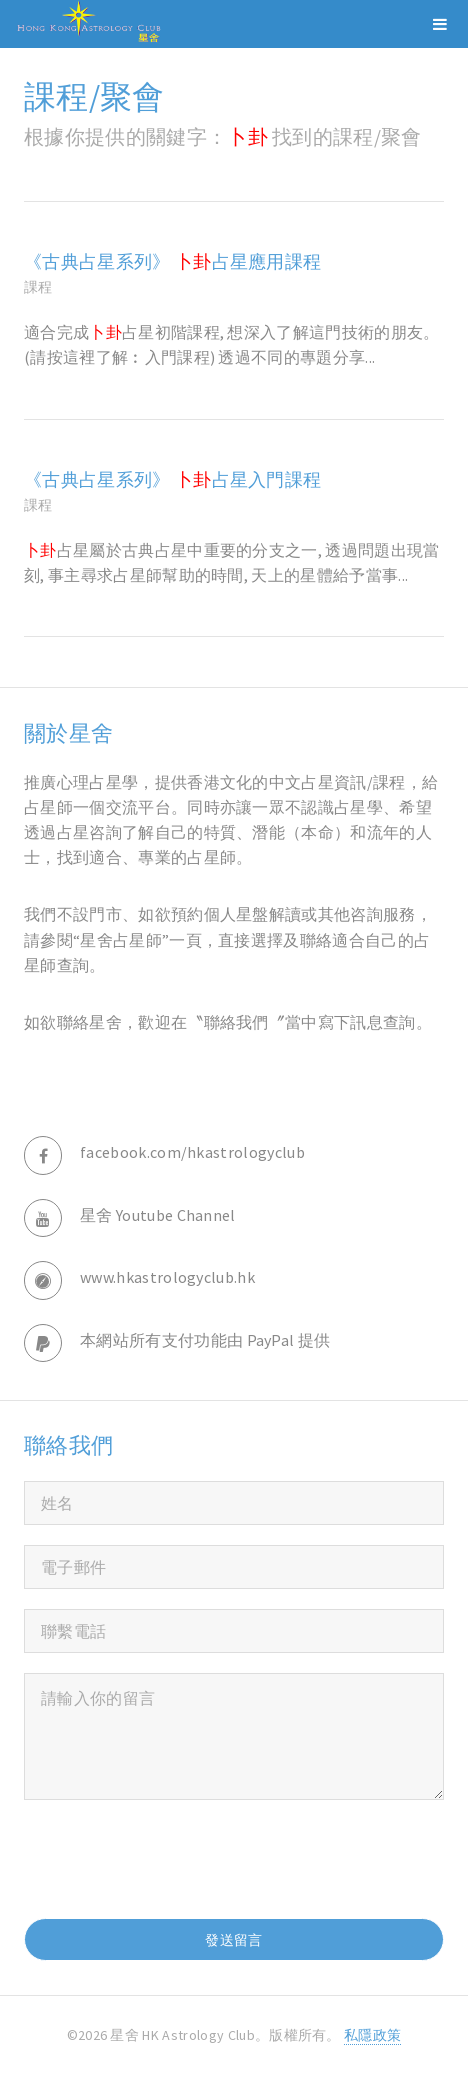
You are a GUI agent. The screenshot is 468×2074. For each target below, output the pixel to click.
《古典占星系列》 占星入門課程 (172, 480)
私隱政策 (372, 2035)
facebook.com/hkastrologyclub (192, 1152)
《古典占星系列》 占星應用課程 (172, 262)
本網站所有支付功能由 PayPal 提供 (205, 1340)
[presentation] (176, 1859)
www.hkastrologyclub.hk (167, 1277)
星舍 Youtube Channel (158, 1215)
